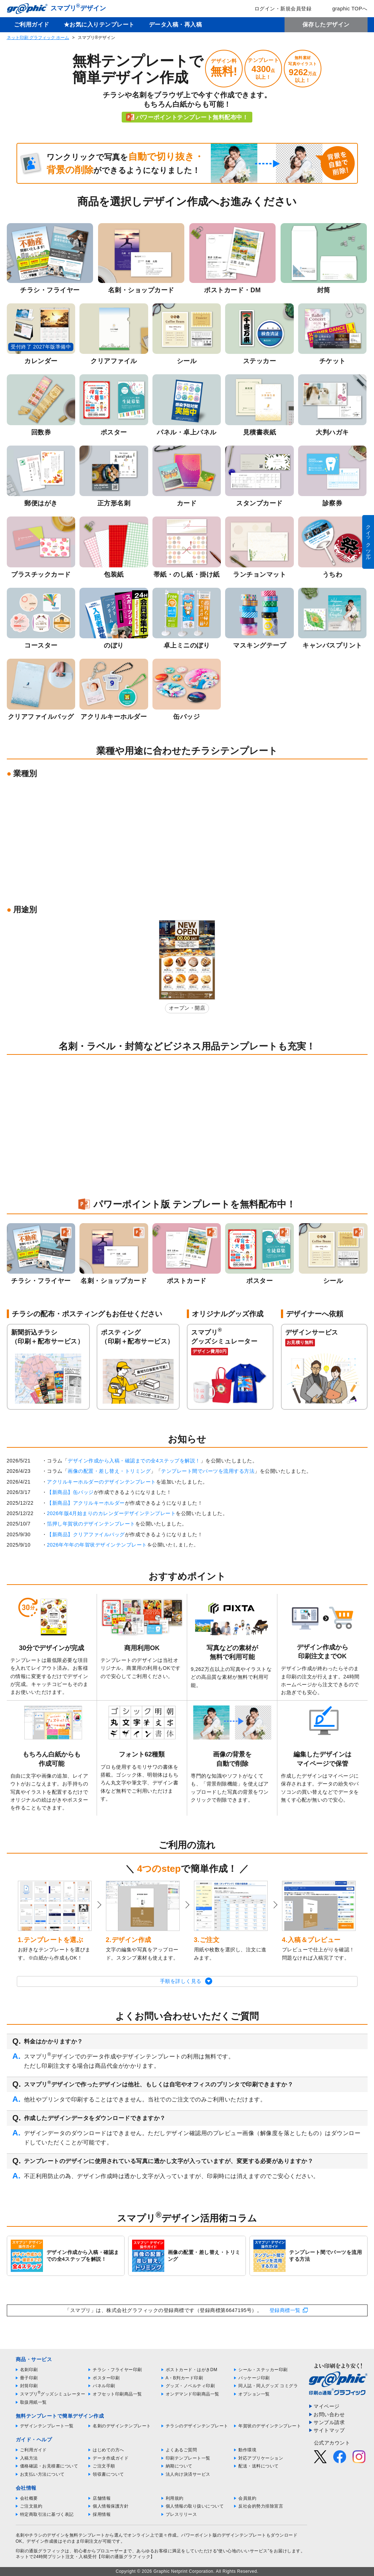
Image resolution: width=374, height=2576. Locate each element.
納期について (179, 2466)
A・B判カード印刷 (184, 2377)
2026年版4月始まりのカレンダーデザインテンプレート (111, 1513)
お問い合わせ (329, 2414)
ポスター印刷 (106, 2377)
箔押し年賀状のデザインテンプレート (91, 1524)
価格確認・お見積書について (49, 2466)
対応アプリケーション (260, 2458)
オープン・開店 (187, 1008)
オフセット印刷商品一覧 (117, 2394)
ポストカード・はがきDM (192, 2369)
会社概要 (29, 2498)
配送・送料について (258, 2466)
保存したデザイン (326, 24)
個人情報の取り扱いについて (195, 2506)
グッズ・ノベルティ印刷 (190, 2385)
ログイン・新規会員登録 (278, 8)
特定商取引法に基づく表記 (47, 2514)
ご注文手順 (104, 2466)
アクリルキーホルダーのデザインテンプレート (101, 1482)
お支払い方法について (42, 2474)
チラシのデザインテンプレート (197, 2425)
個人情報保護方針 (110, 2506)
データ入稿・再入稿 (175, 24)
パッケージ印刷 (254, 2377)
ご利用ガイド (31, 24)
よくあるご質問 (181, 2449)
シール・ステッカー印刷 (263, 2369)
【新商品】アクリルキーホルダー (86, 1503)
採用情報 (102, 2514)
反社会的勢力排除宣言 (260, 2506)
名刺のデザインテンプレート (122, 2425)
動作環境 (247, 2449)
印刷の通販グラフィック (40, 2550)
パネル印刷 (104, 2385)
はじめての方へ (108, 2449)
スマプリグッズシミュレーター (53, 2394)
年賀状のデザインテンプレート (269, 2425)
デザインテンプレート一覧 (47, 2425)
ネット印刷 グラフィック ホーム (38, 37)
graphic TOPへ (344, 8)
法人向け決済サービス (188, 2474)
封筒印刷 (29, 2385)
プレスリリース (181, 2514)
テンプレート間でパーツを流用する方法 (207, 1471)
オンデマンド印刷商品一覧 (192, 2394)
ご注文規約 (31, 2506)
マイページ (327, 2406)
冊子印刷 (29, 2377)
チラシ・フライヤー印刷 (117, 2369)
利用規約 (175, 2498)
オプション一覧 (254, 2394)
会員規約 (247, 2498)
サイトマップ (329, 2430)
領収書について (108, 2474)
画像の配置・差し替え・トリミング (109, 1471)
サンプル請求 (329, 2422)
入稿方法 (29, 2458)
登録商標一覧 (285, 2310)
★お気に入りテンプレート (99, 24)
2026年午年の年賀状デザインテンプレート (97, 1545)
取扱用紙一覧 (33, 2402)
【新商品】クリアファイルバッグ (86, 1534)
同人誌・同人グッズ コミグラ (268, 2385)
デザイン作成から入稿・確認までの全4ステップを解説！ (134, 1461)
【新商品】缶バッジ (70, 1492)
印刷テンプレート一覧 (188, 2458)
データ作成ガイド (110, 2458)
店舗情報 (102, 2498)
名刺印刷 (29, 2369)
